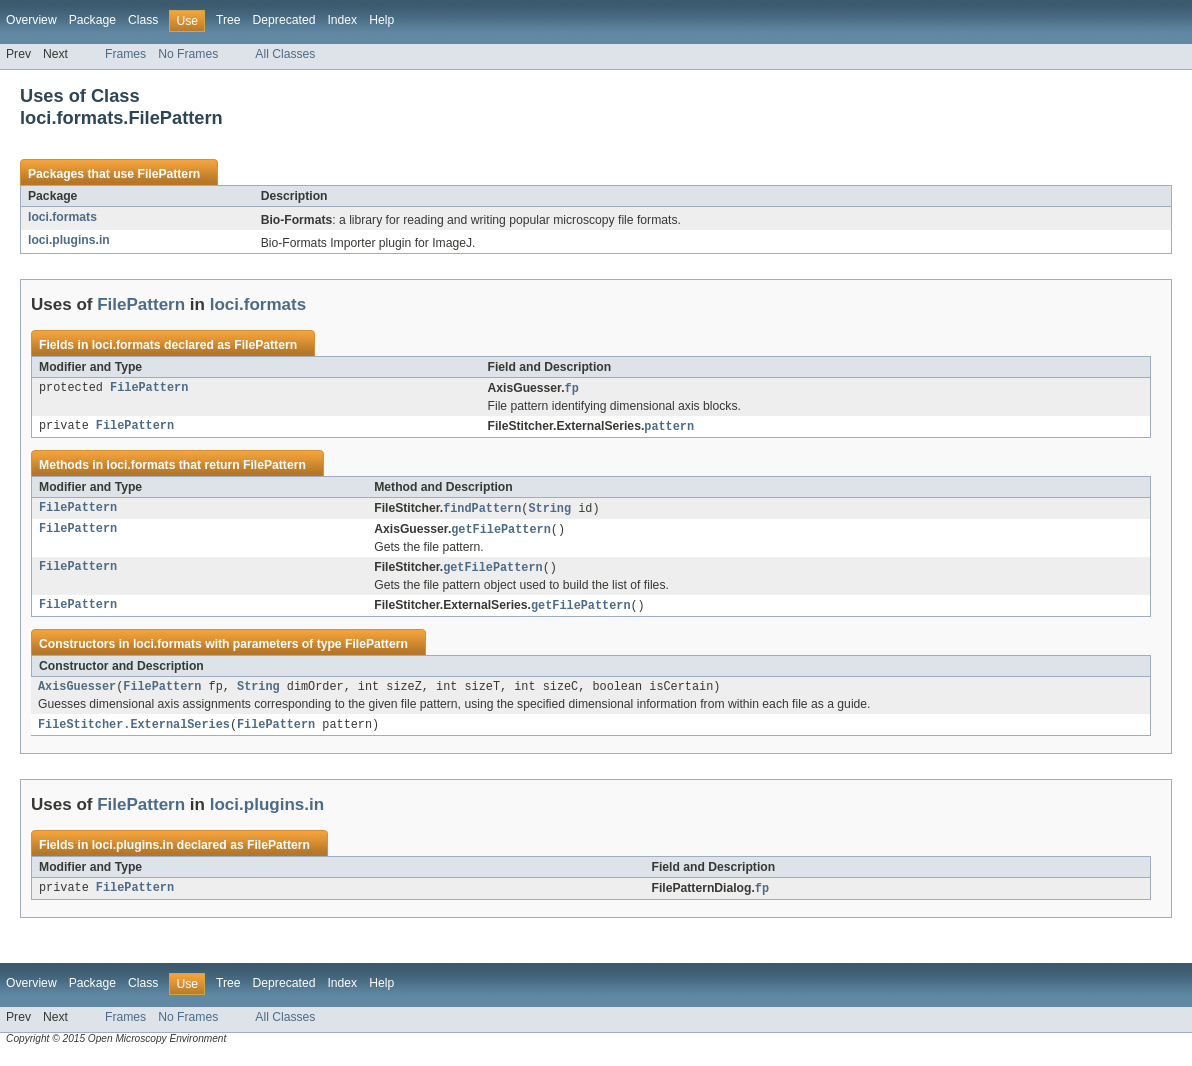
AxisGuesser (77, 694)
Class (143, 20)
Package (92, 20)
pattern (669, 428)
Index (342, 20)
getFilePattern (501, 533)
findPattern (482, 511)
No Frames (188, 54)
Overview (31, 20)
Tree (228, 20)
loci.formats (62, 217)
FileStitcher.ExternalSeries (134, 733)
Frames (125, 54)
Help (381, 20)
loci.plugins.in (69, 240)
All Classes (285, 54)
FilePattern (168, 174)
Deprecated (284, 20)
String (549, 511)
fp (572, 389)
